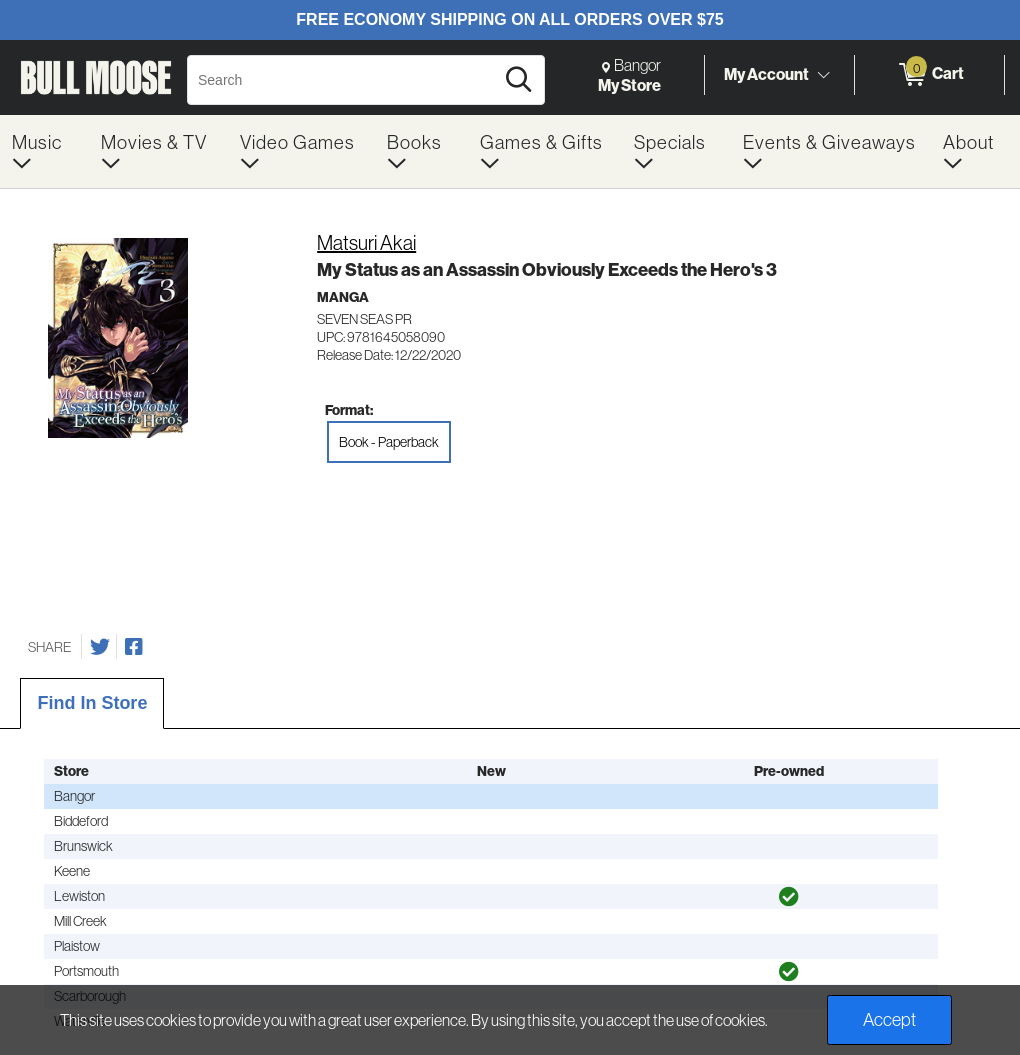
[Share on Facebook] (134, 647)
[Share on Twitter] (100, 647)
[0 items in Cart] (929, 75)
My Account (766, 74)
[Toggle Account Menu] (823, 75)
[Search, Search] (343, 80)
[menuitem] (44, 151)
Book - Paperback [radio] (389, 442)
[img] (789, 897)
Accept (889, 1019)
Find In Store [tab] (92, 703)
